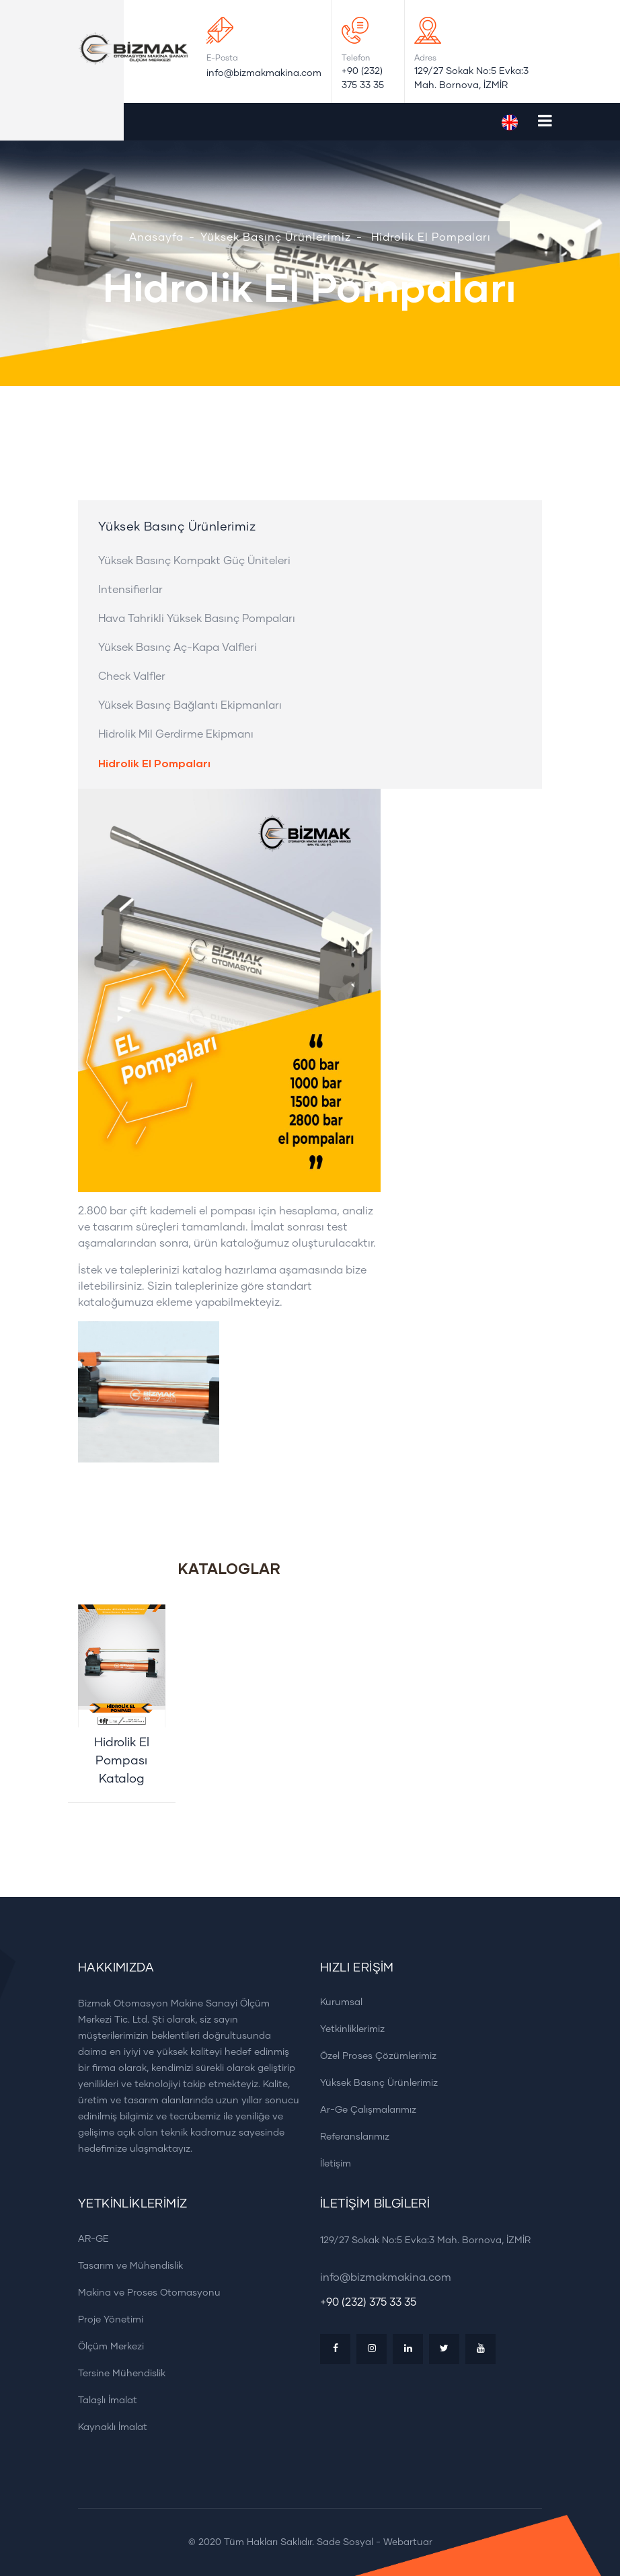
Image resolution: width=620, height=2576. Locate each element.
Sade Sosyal (345, 2542)
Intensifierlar (130, 589)
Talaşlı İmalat (103, 2400)
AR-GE (89, 2239)
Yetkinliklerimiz (348, 2029)
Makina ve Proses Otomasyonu (145, 2293)
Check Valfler (131, 676)
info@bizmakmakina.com (263, 73)
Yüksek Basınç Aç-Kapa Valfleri (177, 647)
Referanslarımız (350, 2137)
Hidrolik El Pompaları (431, 237)
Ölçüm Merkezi (106, 2346)
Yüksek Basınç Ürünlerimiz (275, 237)
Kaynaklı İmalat (108, 2427)
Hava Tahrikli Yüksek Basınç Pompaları (196, 618)
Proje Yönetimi (106, 2319)
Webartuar (407, 2542)
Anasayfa (156, 237)
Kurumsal (336, 2002)
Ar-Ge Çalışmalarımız (363, 2110)
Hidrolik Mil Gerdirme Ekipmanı (176, 734)
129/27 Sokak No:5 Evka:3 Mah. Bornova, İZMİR (471, 78)
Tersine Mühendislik (117, 2373)
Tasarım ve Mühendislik (126, 2266)
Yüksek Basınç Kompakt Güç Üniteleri (194, 560)
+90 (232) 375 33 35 (363, 78)
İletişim (331, 2163)
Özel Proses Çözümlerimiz (373, 2056)
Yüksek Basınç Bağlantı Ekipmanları (190, 705)
